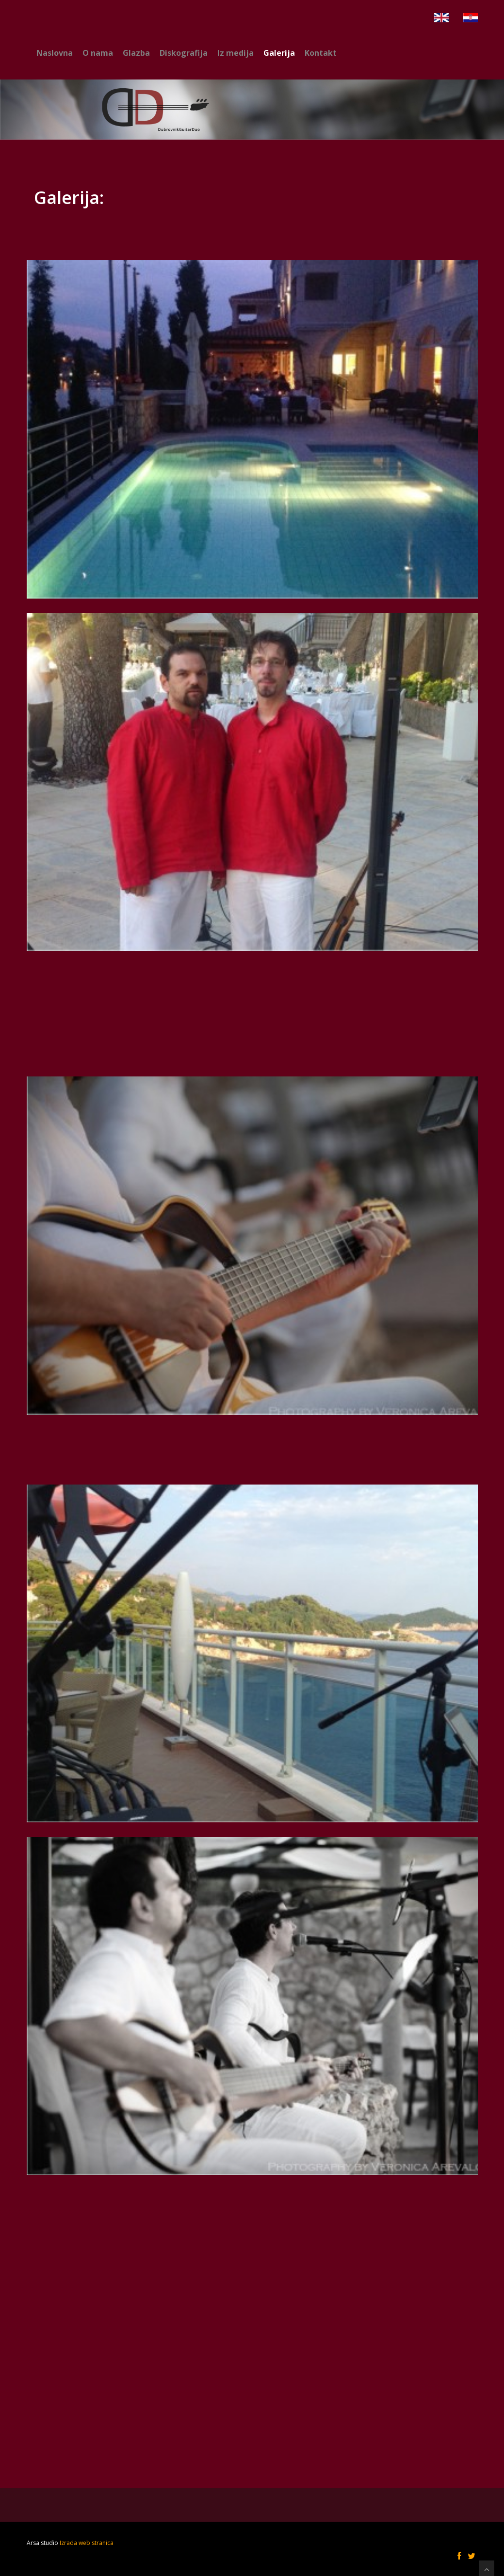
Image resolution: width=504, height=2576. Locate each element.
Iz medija (235, 52)
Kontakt (321, 52)
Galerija (279, 52)
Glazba (136, 52)
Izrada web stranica (87, 2543)
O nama (97, 52)
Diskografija (184, 52)
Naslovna (54, 52)
